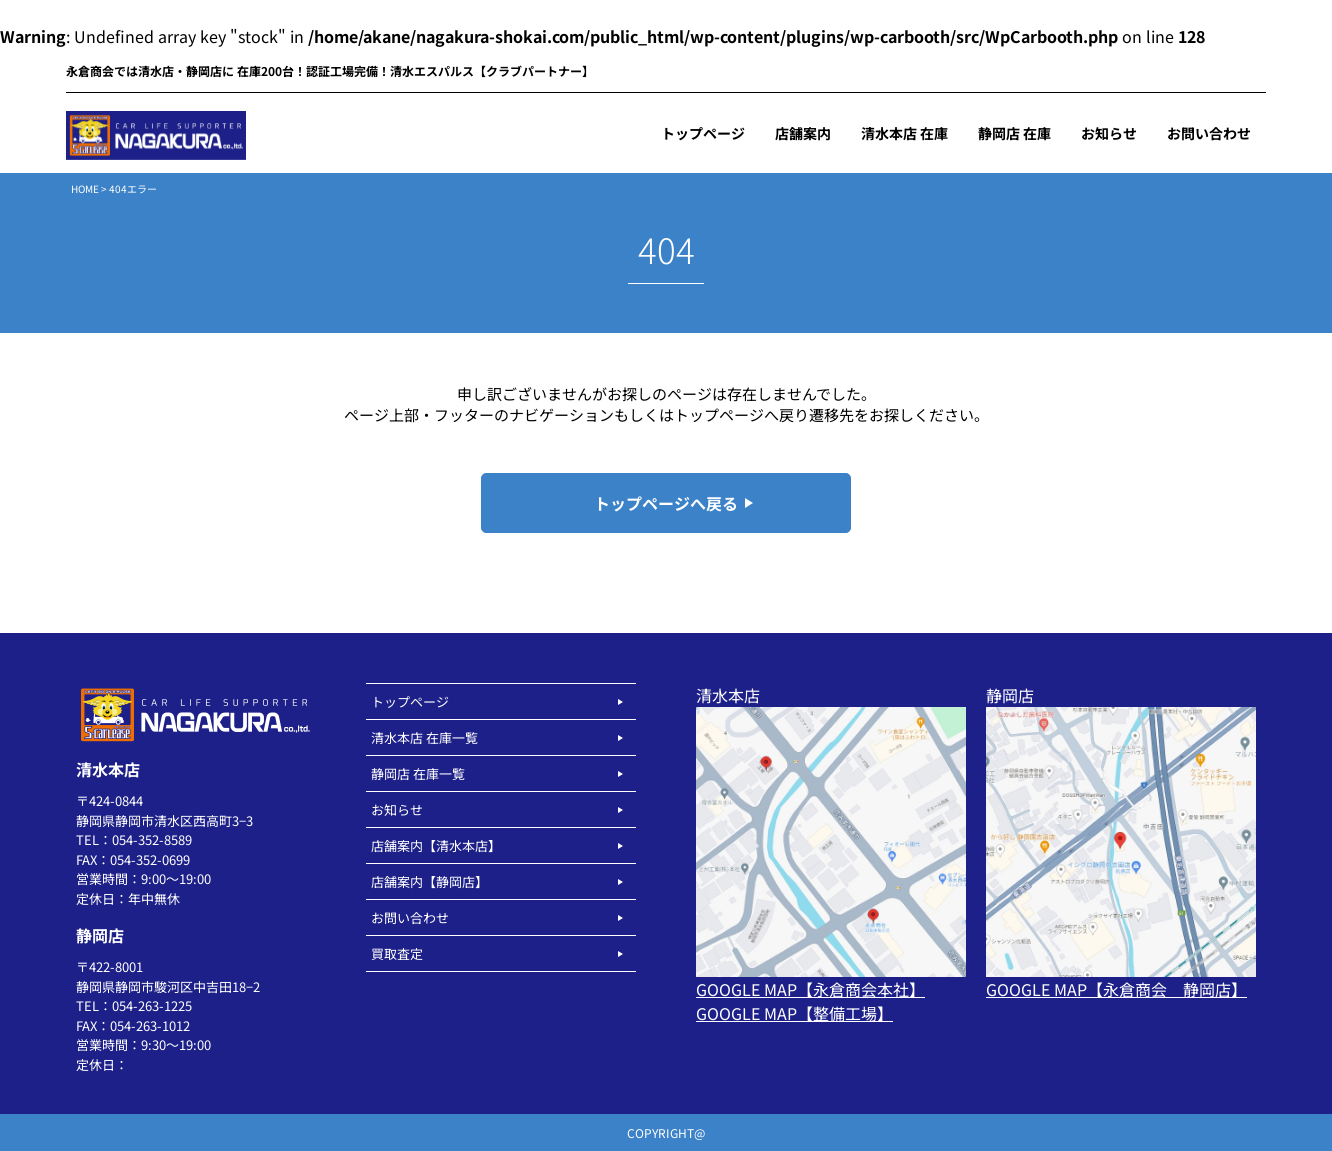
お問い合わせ (410, 917)
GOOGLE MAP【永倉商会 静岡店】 (1116, 989)
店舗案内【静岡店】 (429, 881)
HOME (85, 188)
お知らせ (397, 809)
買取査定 (397, 953)
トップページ (410, 701)
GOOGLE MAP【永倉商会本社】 (810, 989)
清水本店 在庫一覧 (424, 737)
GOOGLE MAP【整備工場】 (794, 1013)
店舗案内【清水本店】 (436, 845)
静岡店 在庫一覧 (418, 773)
